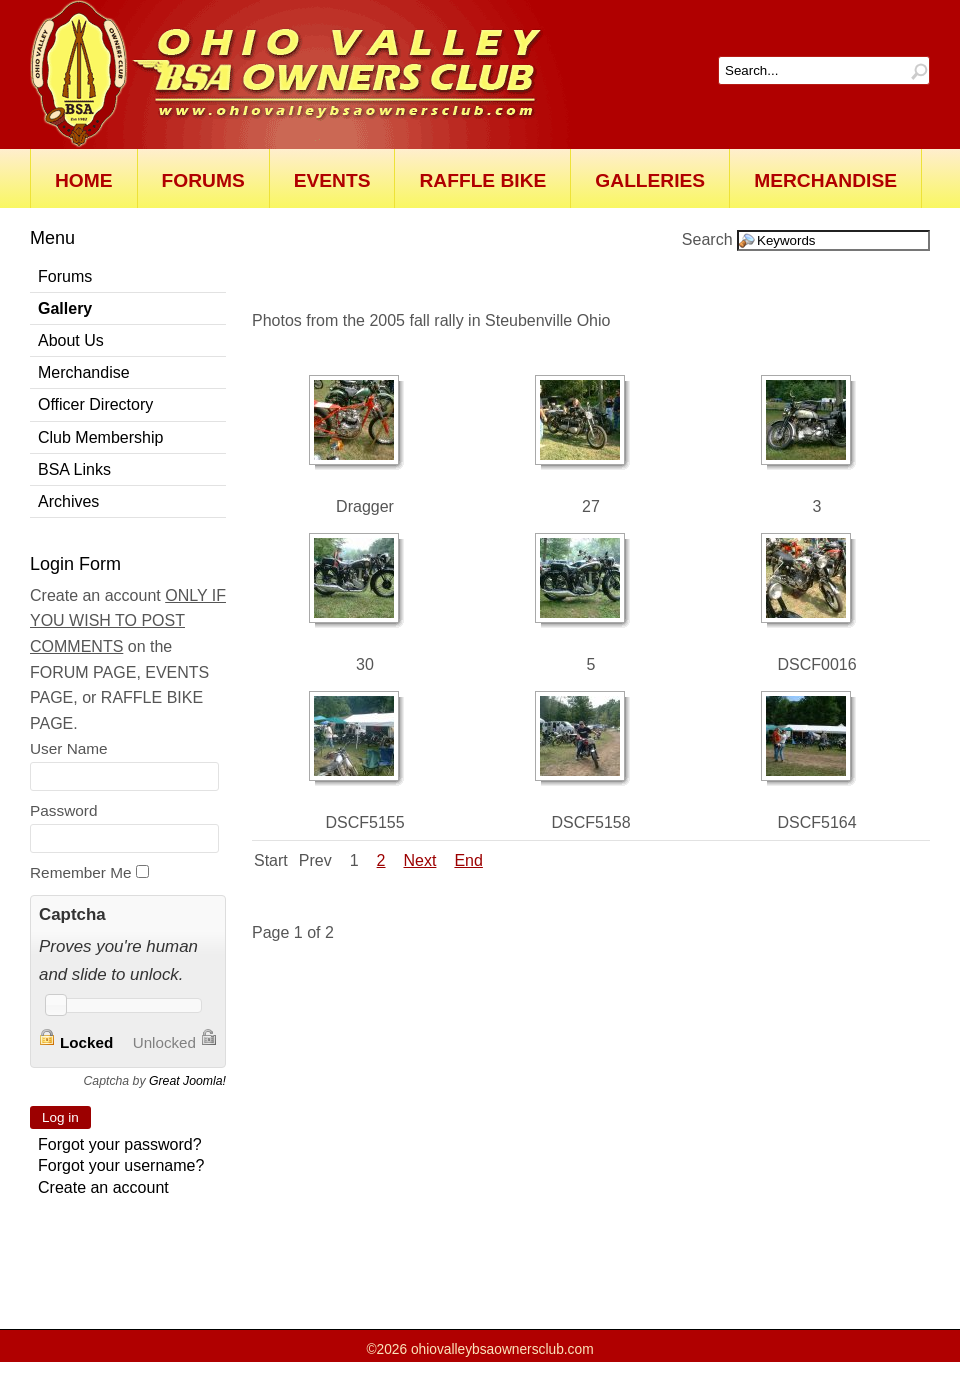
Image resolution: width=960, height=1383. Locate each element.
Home (84, 180)
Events (332, 180)
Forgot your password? (120, 1144)
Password (63, 810)
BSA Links (74, 469)
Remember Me (81, 872)
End (468, 860)
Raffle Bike (482, 180)
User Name (69, 748)
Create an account (103, 1187)
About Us (71, 340)
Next (420, 860)
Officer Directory (95, 404)
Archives (68, 501)
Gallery (65, 308)
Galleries (650, 180)
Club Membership (100, 437)
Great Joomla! (187, 1081)
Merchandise (825, 180)
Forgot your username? (121, 1165)
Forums (203, 180)
